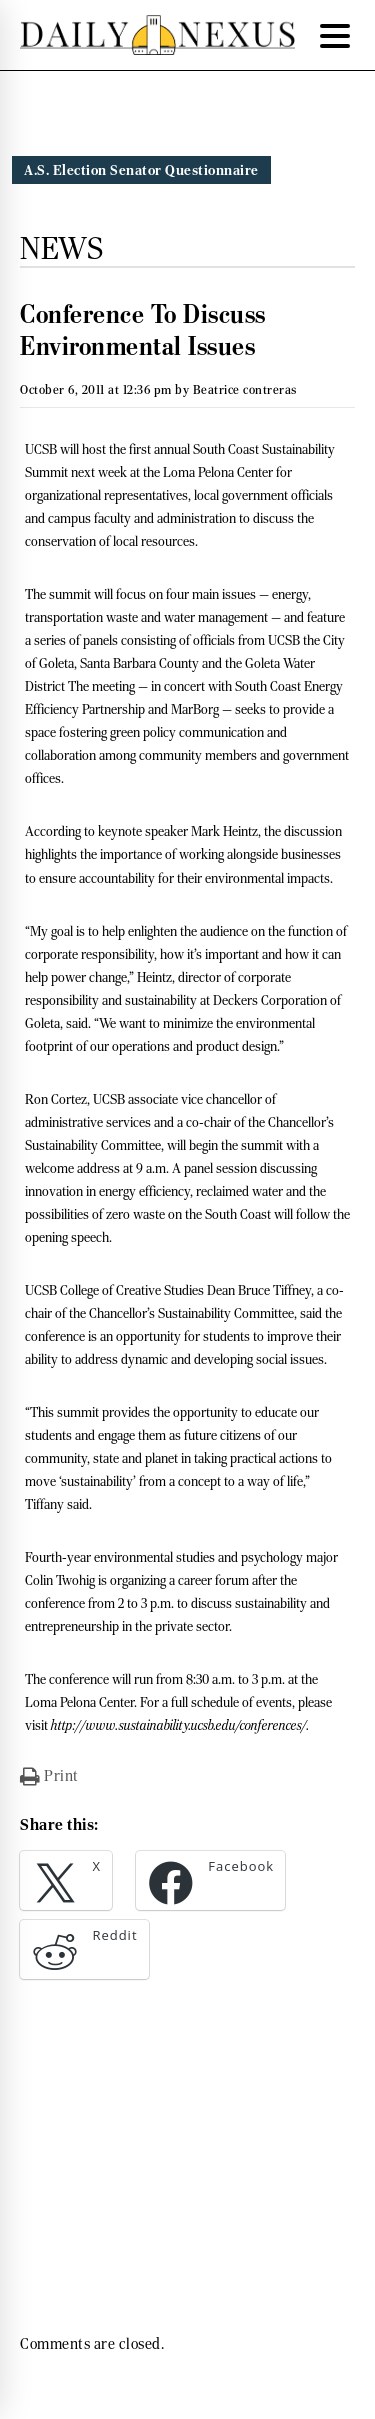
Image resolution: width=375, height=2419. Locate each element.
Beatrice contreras (245, 389)
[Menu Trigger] (335, 35)
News (61, 248)
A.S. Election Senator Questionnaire (141, 170)
